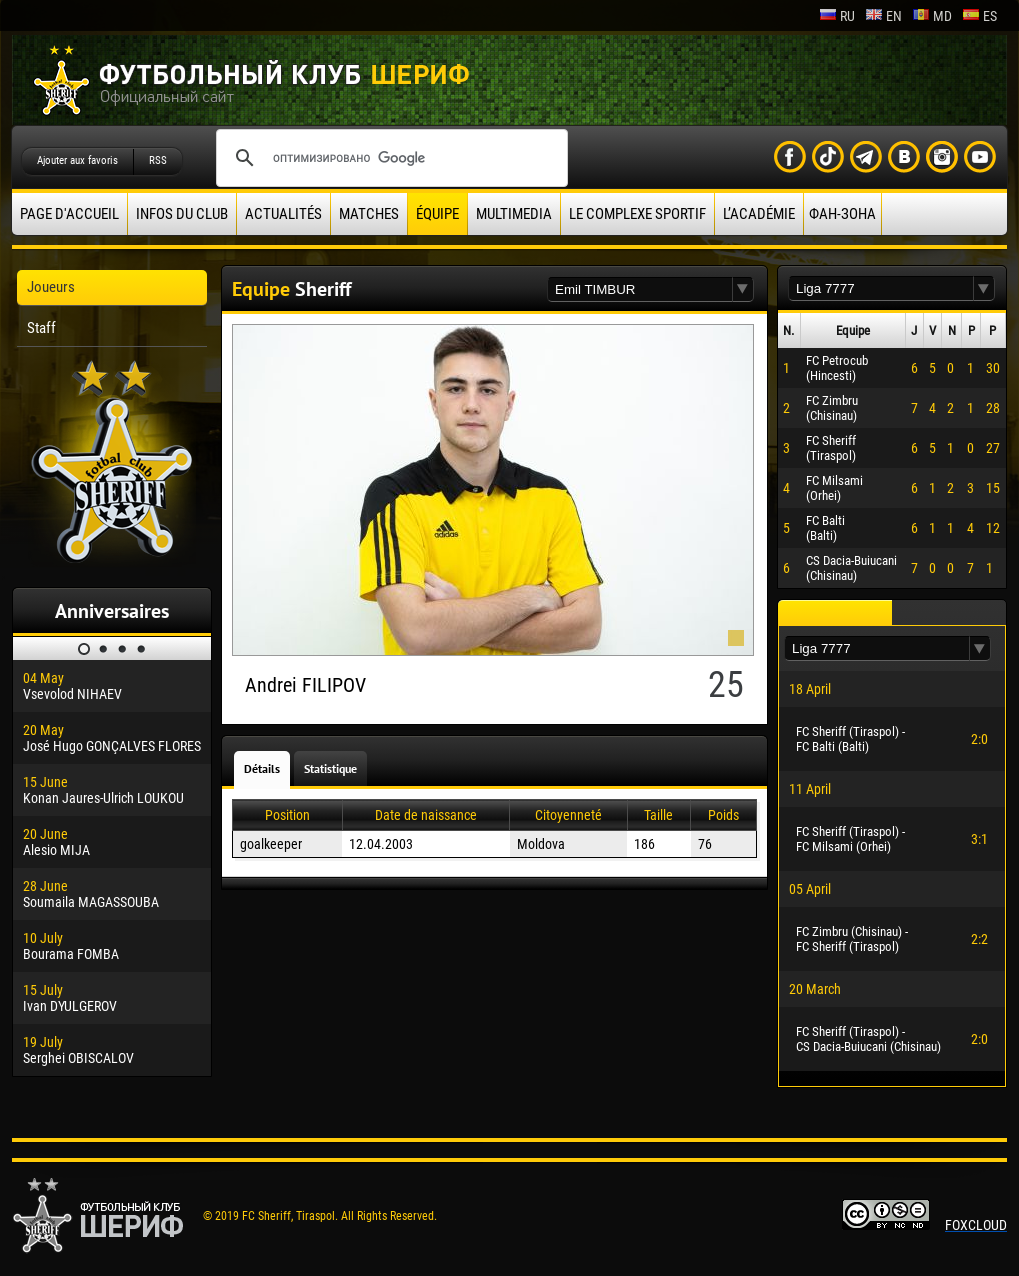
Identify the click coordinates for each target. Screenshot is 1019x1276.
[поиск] (389, 158)
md (932, 16)
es (979, 16)
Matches (369, 214)
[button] (743, 289)
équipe (437, 214)
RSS (158, 160)
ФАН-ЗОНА (842, 214)
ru (837, 16)
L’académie (759, 214)
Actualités (283, 214)
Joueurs (51, 287)
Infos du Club (182, 214)
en (883, 16)
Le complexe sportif (637, 214)
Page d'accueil (69, 214)
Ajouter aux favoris (77, 160)
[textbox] (640, 289)
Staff (41, 328)
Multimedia (514, 214)
